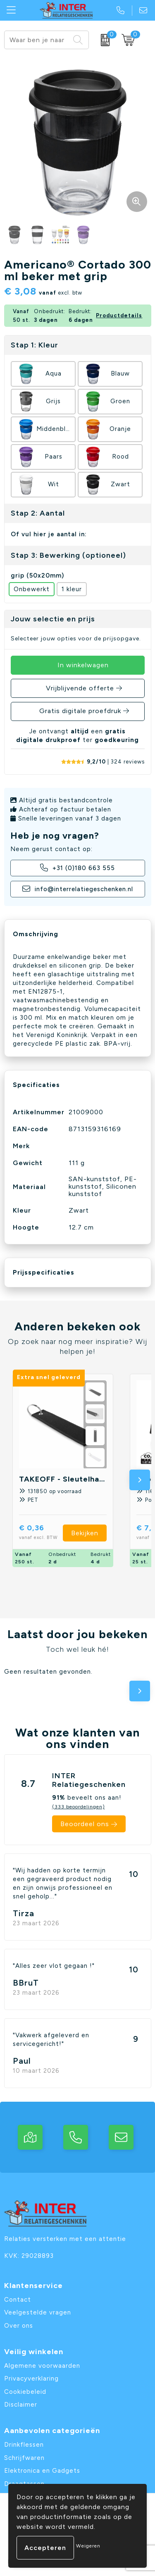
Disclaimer (20, 2404)
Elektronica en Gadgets (42, 2470)
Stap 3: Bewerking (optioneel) (68, 555)
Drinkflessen (24, 2444)
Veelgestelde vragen (37, 2312)
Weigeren (88, 2546)
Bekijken (84, 1533)
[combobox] (37, 40)
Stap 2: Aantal (38, 513)
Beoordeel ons (84, 1824)
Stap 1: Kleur (34, 345)
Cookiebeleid (25, 2391)
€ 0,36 (41, 1533)
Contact (17, 2299)
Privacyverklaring (31, 2378)
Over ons (18, 2325)
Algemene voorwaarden (42, 2365)
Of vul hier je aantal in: (49, 534)
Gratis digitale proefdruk (80, 711)
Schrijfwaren (24, 2458)
